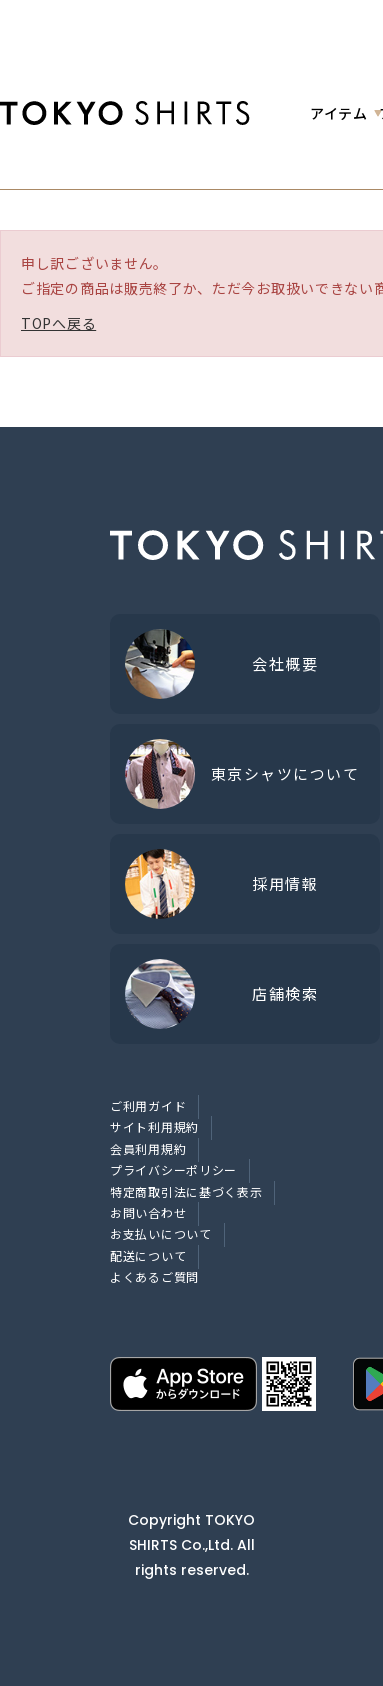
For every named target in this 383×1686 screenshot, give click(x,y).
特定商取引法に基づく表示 (186, 1191)
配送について (148, 1255)
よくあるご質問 (154, 1276)
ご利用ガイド (148, 1105)
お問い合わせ (148, 1212)
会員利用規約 (148, 1148)
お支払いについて (161, 1233)
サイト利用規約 (154, 1126)
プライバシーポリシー (173, 1169)
